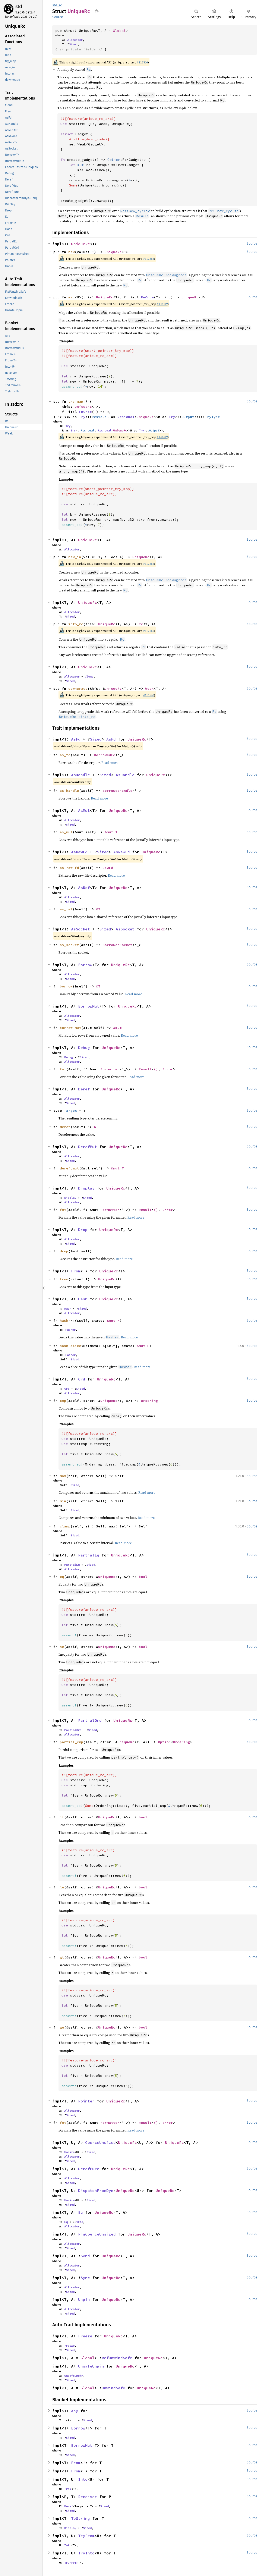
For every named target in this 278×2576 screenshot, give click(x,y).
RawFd (107, 868)
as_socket (69, 945)
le (62, 1887)
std (18, 6)
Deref (84, 1089)
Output (187, 417)
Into (83, 2479)
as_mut (66, 832)
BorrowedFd (104, 755)
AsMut (84, 810)
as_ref (66, 909)
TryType (212, 417)
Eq (80, 2212)
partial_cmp (71, 1742)
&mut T (111, 832)
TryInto (86, 2553)
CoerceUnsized (100, 2142)
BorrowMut (88, 1006)
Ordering (149, 1400)
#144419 (162, 304)
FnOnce (147, 297)
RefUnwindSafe (117, 2357)
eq (62, 1576)
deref (65, 1127)
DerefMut (87, 1146)
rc (60, 5)
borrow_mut (70, 1027)
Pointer (86, 2101)
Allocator (75, 40)
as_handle (69, 790)
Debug (84, 1047)
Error (167, 1069)
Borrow (85, 964)
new (71, 252)
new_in (74, 557)
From (75, 1271)
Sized (73, 44)
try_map (75, 401)
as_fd (65, 755)
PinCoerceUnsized (97, 2234)
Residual (100, 417)
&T (98, 909)
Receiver (87, 2496)
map (71, 297)
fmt (63, 1069)
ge (62, 2027)
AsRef (84, 887)
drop (64, 1251)
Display (86, 1188)
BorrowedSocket (117, 945)
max (63, 1476)
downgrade (78, 688)
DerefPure (88, 2168)
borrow (66, 986)
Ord (81, 1379)
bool (143, 1576)
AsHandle (80, 774)
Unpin (84, 2299)
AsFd (75, 739)
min (63, 1501)
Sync (85, 2277)
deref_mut (69, 1168)
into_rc (75, 624)
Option (164, 1742)
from (64, 1279)
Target (70, 1110)
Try (82, 417)
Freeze (85, 2336)
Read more (109, 762)
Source (57, 17)
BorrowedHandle (117, 790)
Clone (89, 676)
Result (145, 1069)
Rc (141, 624)
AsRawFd (79, 851)
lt (62, 1817)
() (156, 1069)
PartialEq (88, 1555)
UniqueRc (80, 243)
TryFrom (86, 2535)
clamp (65, 1526)
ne (62, 1646)
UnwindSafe (113, 2387)
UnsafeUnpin (91, 2366)
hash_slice (70, 1346)
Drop (83, 1229)
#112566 (142, 62)
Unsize (69, 2152)
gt (62, 1957)
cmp (63, 1400)
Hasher (70, 1330)
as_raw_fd (69, 868)
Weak (149, 688)
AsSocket (80, 929)
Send (85, 2255)
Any (74, 2410)
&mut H (113, 1320)
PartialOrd (90, 1720)
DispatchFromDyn (95, 2190)
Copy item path (96, 11)
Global (119, 30)
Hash (83, 1299)
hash (64, 1320)
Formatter (110, 1069)
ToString (80, 2518)
